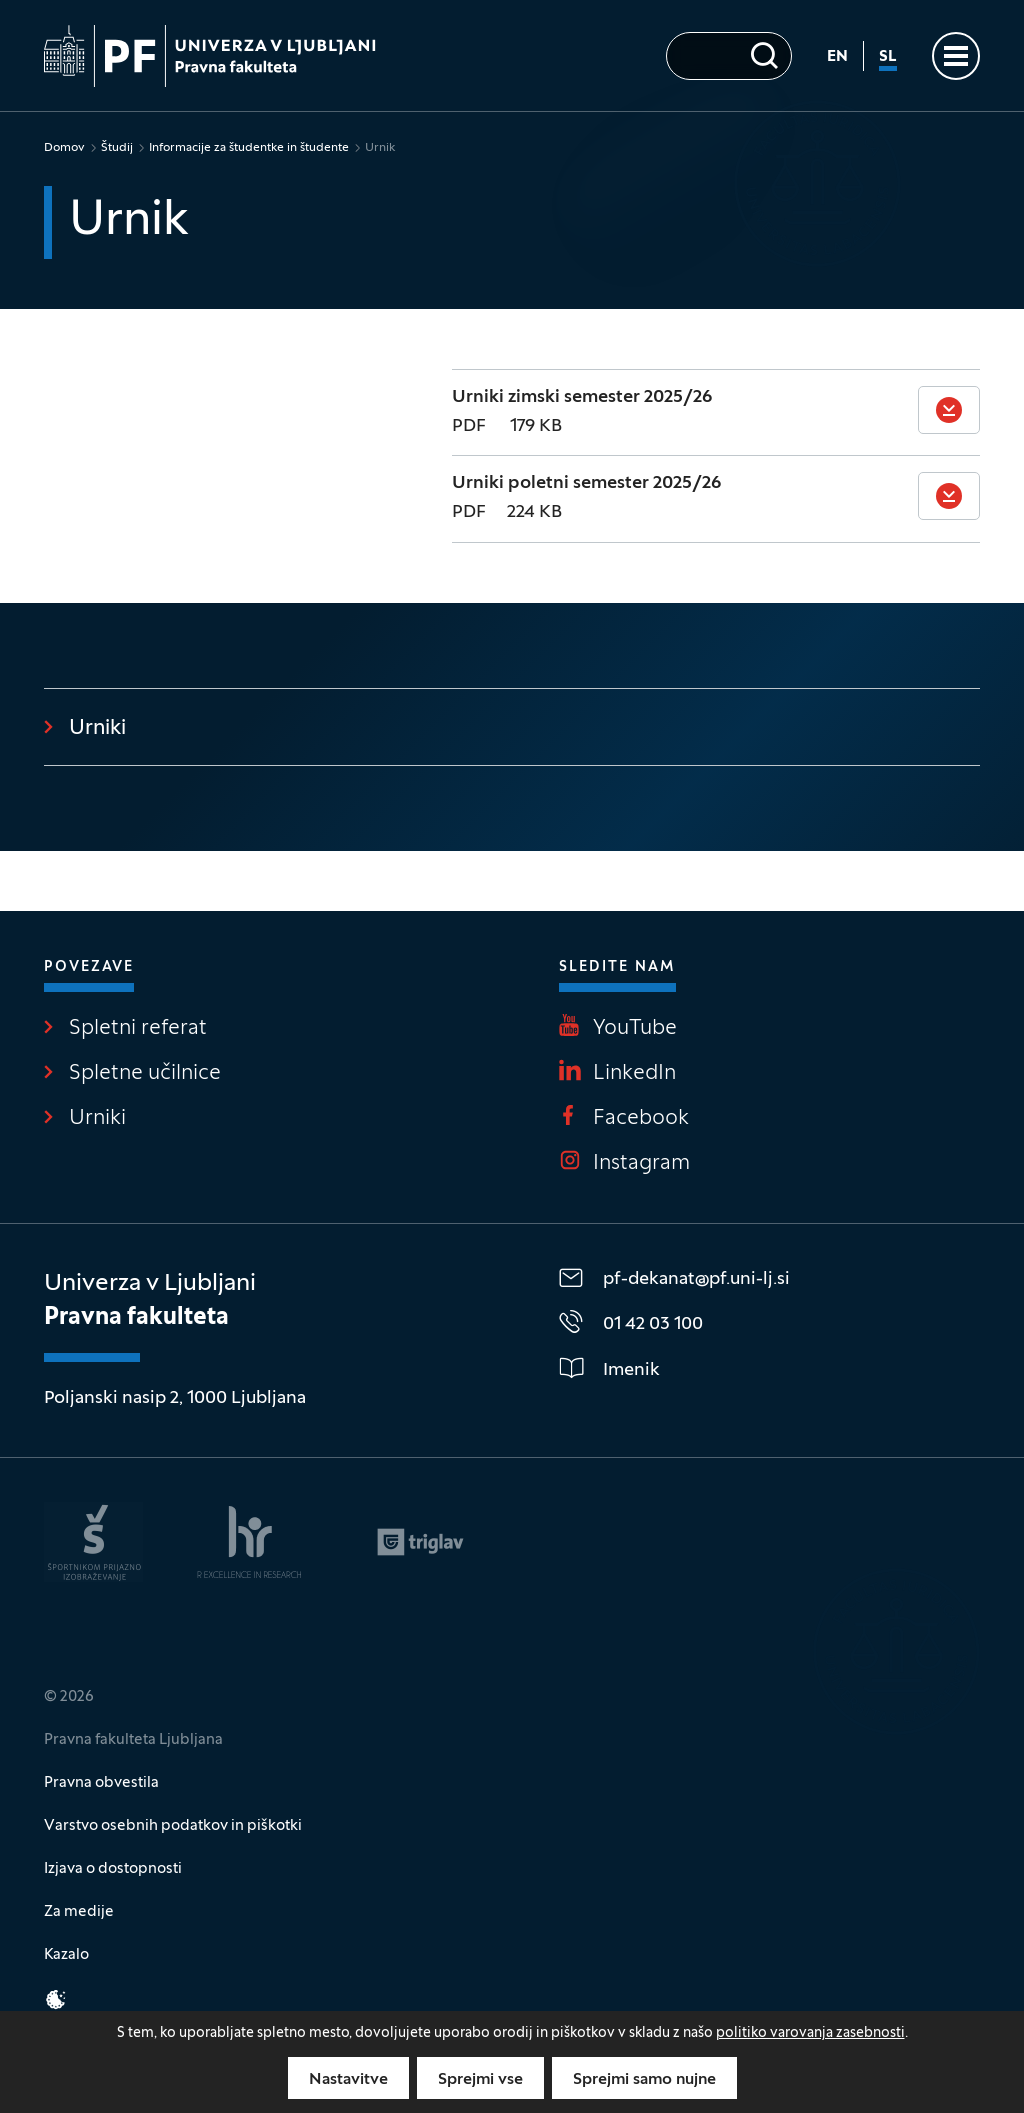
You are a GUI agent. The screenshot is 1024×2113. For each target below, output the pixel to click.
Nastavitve (348, 2080)
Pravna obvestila (101, 1783)
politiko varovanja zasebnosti (810, 2033)
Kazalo (66, 1955)
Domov (64, 148)
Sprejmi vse (480, 2080)
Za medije (79, 1912)
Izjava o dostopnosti (113, 1869)
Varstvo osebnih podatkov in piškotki (173, 1826)
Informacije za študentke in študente (249, 148)
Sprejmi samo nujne (644, 2080)
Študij (117, 148)
